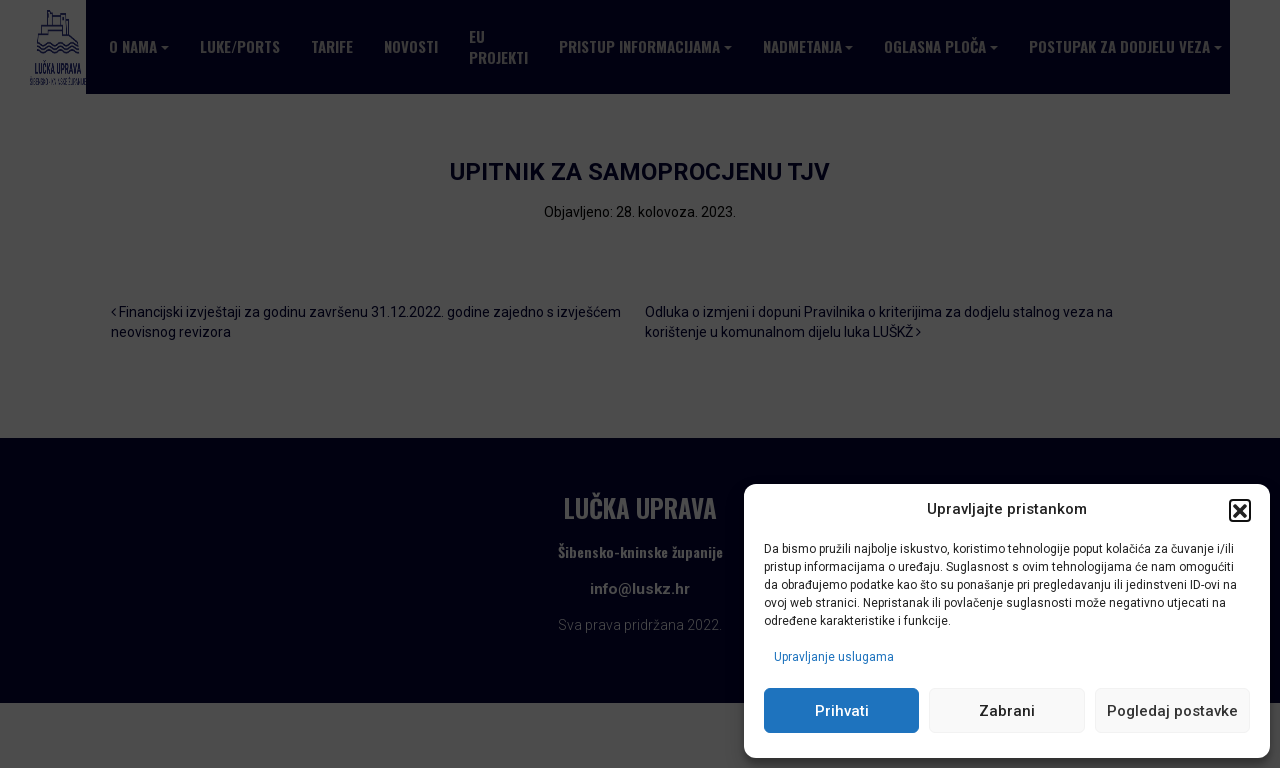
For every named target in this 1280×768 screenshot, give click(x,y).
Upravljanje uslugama (834, 657)
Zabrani (1007, 711)
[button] (1240, 510)
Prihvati (842, 711)
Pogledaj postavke (1172, 711)
